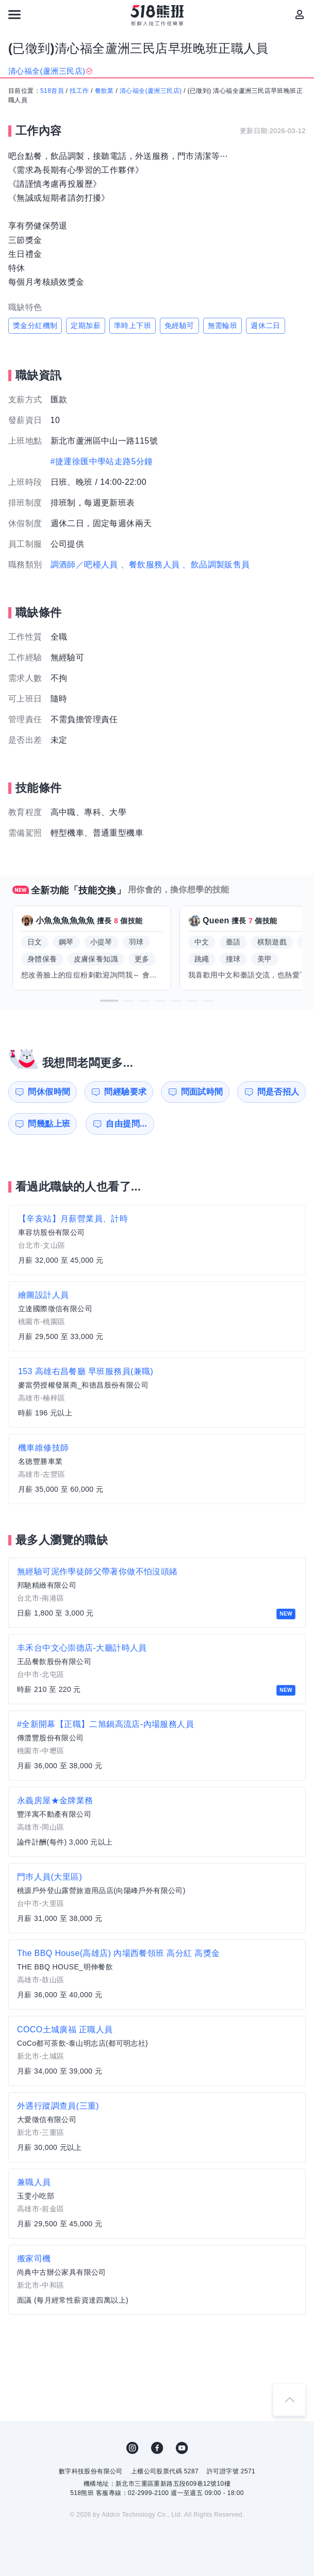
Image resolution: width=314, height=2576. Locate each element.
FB (157, 2448)
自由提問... (126, 1123)
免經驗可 (179, 325)
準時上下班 (132, 325)
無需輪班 (223, 325)
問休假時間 (49, 1091)
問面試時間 (202, 1091)
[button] (109, 1001)
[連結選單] (14, 14)
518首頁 (52, 90)
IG (132, 2448)
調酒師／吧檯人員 (84, 564)
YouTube (182, 2448)
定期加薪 (86, 325)
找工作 (79, 90)
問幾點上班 (49, 1123)
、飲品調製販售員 (216, 564)
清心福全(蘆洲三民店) (150, 90)
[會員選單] (299, 14)
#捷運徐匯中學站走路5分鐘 (102, 461)
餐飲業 (104, 90)
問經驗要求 (125, 1091)
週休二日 (265, 325)
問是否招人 (278, 1091)
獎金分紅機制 (35, 325)
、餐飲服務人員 (150, 564)
